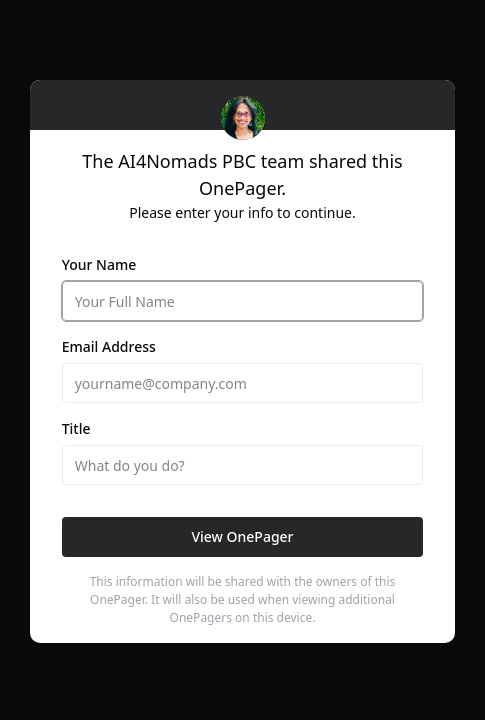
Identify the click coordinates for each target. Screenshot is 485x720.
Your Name (99, 264)
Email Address (109, 346)
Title (76, 428)
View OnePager (242, 536)
